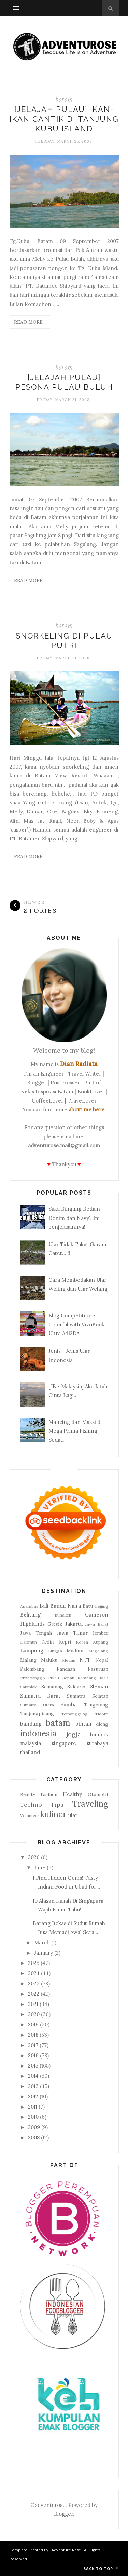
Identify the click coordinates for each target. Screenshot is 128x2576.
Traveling (90, 1804)
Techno (31, 1804)
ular (72, 1815)
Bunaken (63, 1615)
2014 (33, 2076)
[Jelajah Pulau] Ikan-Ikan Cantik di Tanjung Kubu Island (64, 119)
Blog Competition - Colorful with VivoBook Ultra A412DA (76, 1324)
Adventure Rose (66, 2549)
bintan (83, 1724)
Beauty (27, 1794)
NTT (85, 1660)
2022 (33, 1994)
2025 (33, 1963)
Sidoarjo (76, 1687)
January (43, 1952)
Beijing (101, 1606)
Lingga (55, 1650)
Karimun (28, 1642)
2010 (33, 2117)
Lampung (31, 1650)
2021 (33, 2004)
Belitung (30, 1614)
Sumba (68, 1704)
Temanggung (74, 1713)
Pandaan (66, 1669)
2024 (34, 1973)
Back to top (101, 2568)
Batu (88, 1606)
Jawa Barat (96, 1624)
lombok (99, 1734)
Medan (68, 1660)
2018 (33, 2035)
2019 (33, 2024)
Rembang (86, 1677)
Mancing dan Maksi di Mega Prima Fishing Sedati (75, 1431)
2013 (33, 2086)
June (39, 1867)
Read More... (30, 322)
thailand (30, 1752)
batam (64, 99)
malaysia (30, 1743)
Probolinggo (32, 1677)
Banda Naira (65, 1605)
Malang (28, 1660)
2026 (34, 1857)
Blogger (63, 2514)
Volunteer (29, 1815)
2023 (34, 1983)
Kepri (65, 1642)
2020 (34, 2014)
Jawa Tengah (36, 1633)
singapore (64, 1743)
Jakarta (74, 1624)
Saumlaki (29, 1686)
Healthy (72, 1794)
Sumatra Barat (40, 1695)
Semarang (52, 1687)
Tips (57, 1804)
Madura (75, 1651)
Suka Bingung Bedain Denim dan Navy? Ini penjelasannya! (74, 1218)
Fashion (49, 1794)
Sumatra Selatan (87, 1696)
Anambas (29, 1606)
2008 (34, 2137)
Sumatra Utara (37, 1705)
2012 (33, 2096)
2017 (33, 2045)
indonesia (38, 1733)
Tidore (101, 1713)
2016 (33, 2055)
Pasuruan (98, 1669)
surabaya (97, 1743)
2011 (32, 2106)
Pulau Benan (61, 1677)
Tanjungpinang (37, 1714)
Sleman (99, 1686)
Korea (82, 1642)
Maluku (49, 1660)
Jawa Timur (72, 1633)
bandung (31, 1724)
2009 (34, 2127)
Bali (44, 1605)
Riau (104, 1677)
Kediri (47, 1642)
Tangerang (96, 1705)
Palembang (32, 1669)
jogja (73, 1734)
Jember (100, 1633)
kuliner (53, 1814)
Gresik (54, 1624)
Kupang (100, 1642)
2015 (33, 2065)
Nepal (101, 1660)
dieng (102, 1724)
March (42, 1942)
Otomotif (98, 1794)
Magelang (98, 1650)
